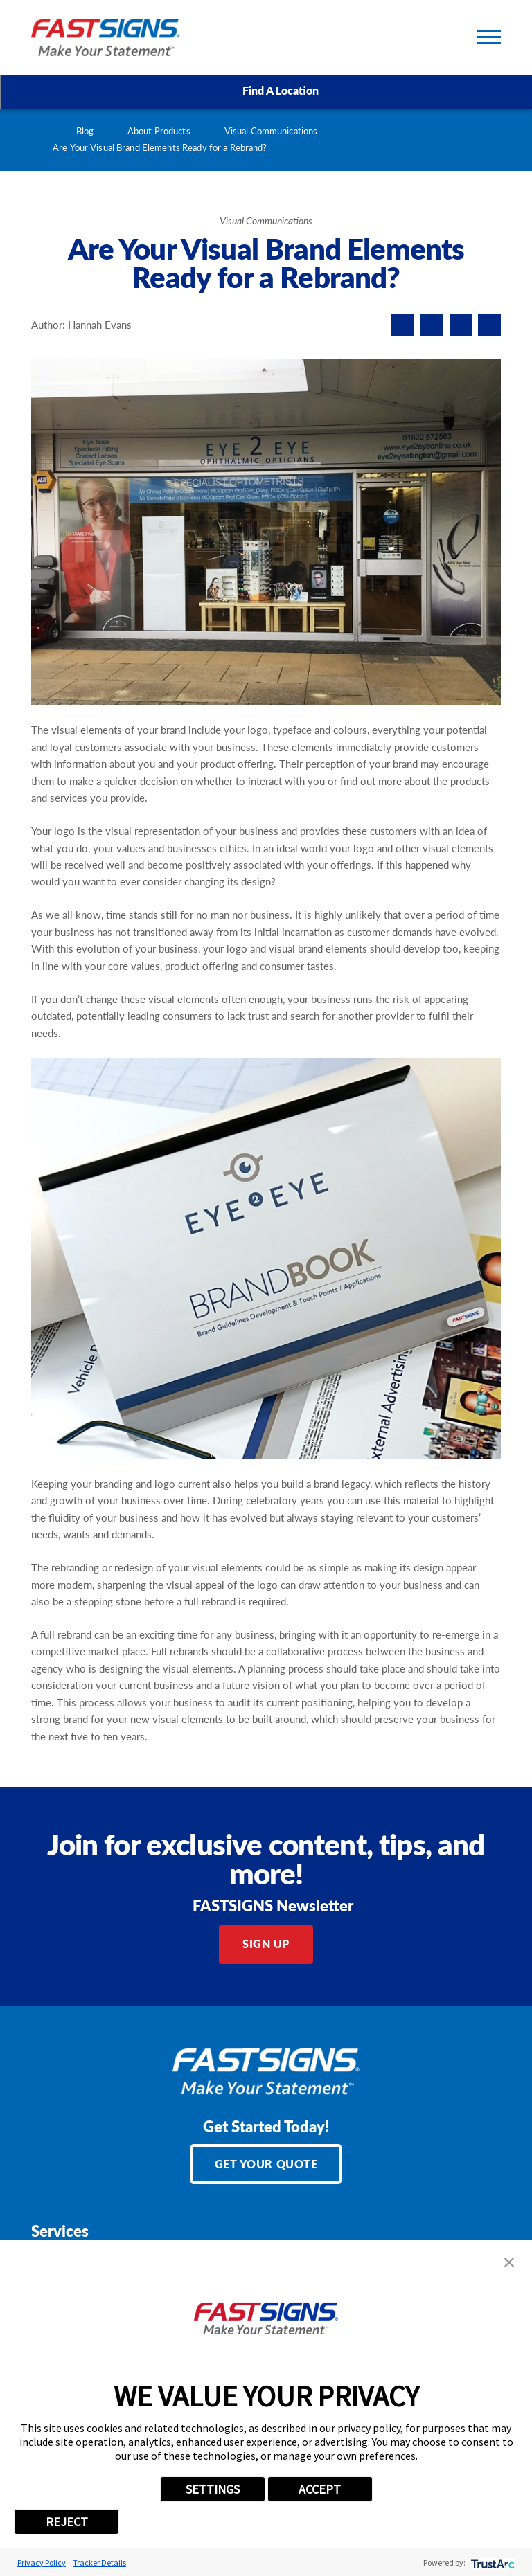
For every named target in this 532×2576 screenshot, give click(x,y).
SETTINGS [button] (213, 2489)
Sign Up (266, 1944)
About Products (158, 131)
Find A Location (266, 90)
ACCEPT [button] (320, 2489)
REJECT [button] (67, 2522)
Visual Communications (271, 131)
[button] (509, 2262)
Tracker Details (99, 2562)
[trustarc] (491, 2562)
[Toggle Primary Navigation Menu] (489, 37)
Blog (85, 131)
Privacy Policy (41, 2562)
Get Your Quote (266, 2164)
